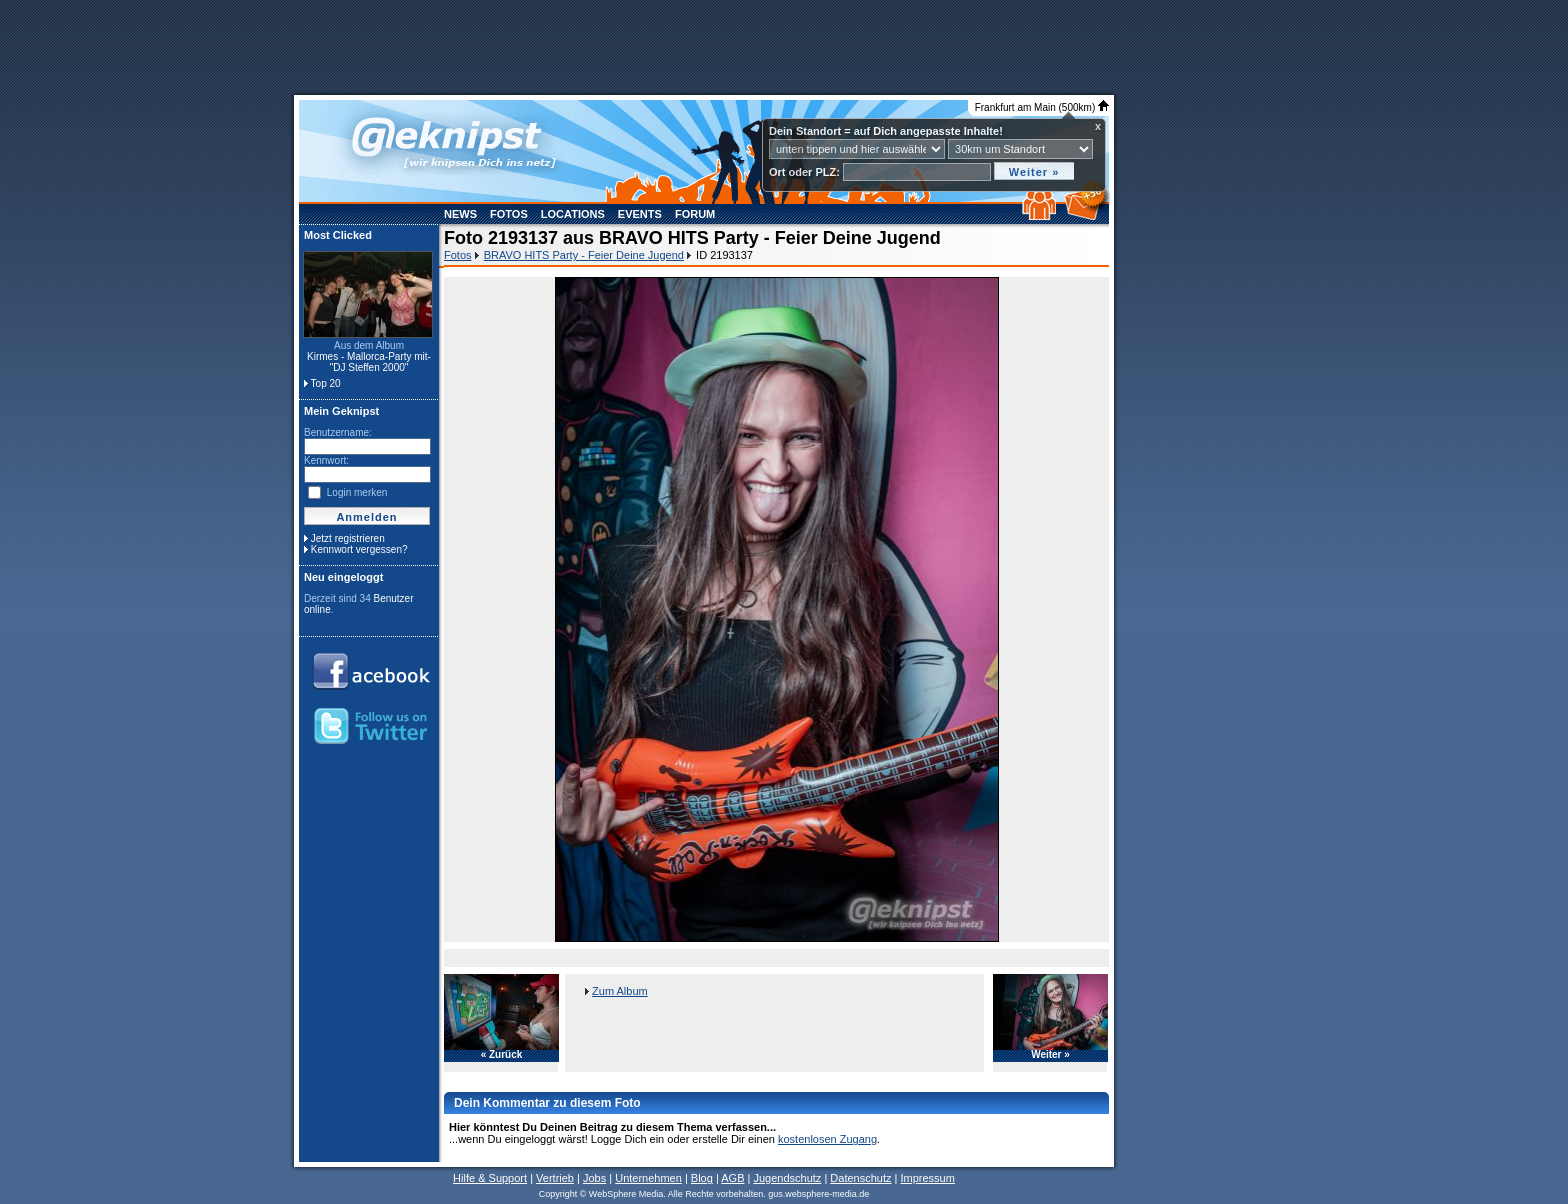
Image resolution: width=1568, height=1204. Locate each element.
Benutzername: (338, 432)
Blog (702, 1178)
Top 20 (326, 383)
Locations (573, 214)
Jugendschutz (787, 1178)
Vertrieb (555, 1178)
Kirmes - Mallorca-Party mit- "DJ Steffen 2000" (369, 362)
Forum (695, 214)
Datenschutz (860, 1178)
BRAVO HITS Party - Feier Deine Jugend (584, 255)
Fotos (509, 214)
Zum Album (620, 991)
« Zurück (502, 1055)
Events (640, 214)
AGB (732, 1178)
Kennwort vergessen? (359, 549)
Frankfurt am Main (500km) (1042, 107)
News (460, 214)
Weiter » (1050, 1055)
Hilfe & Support (490, 1178)
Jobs (594, 1178)
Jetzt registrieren (348, 538)
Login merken (357, 492)
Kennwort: (326, 460)
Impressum (927, 1178)
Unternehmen (648, 1178)
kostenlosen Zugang (827, 1139)
